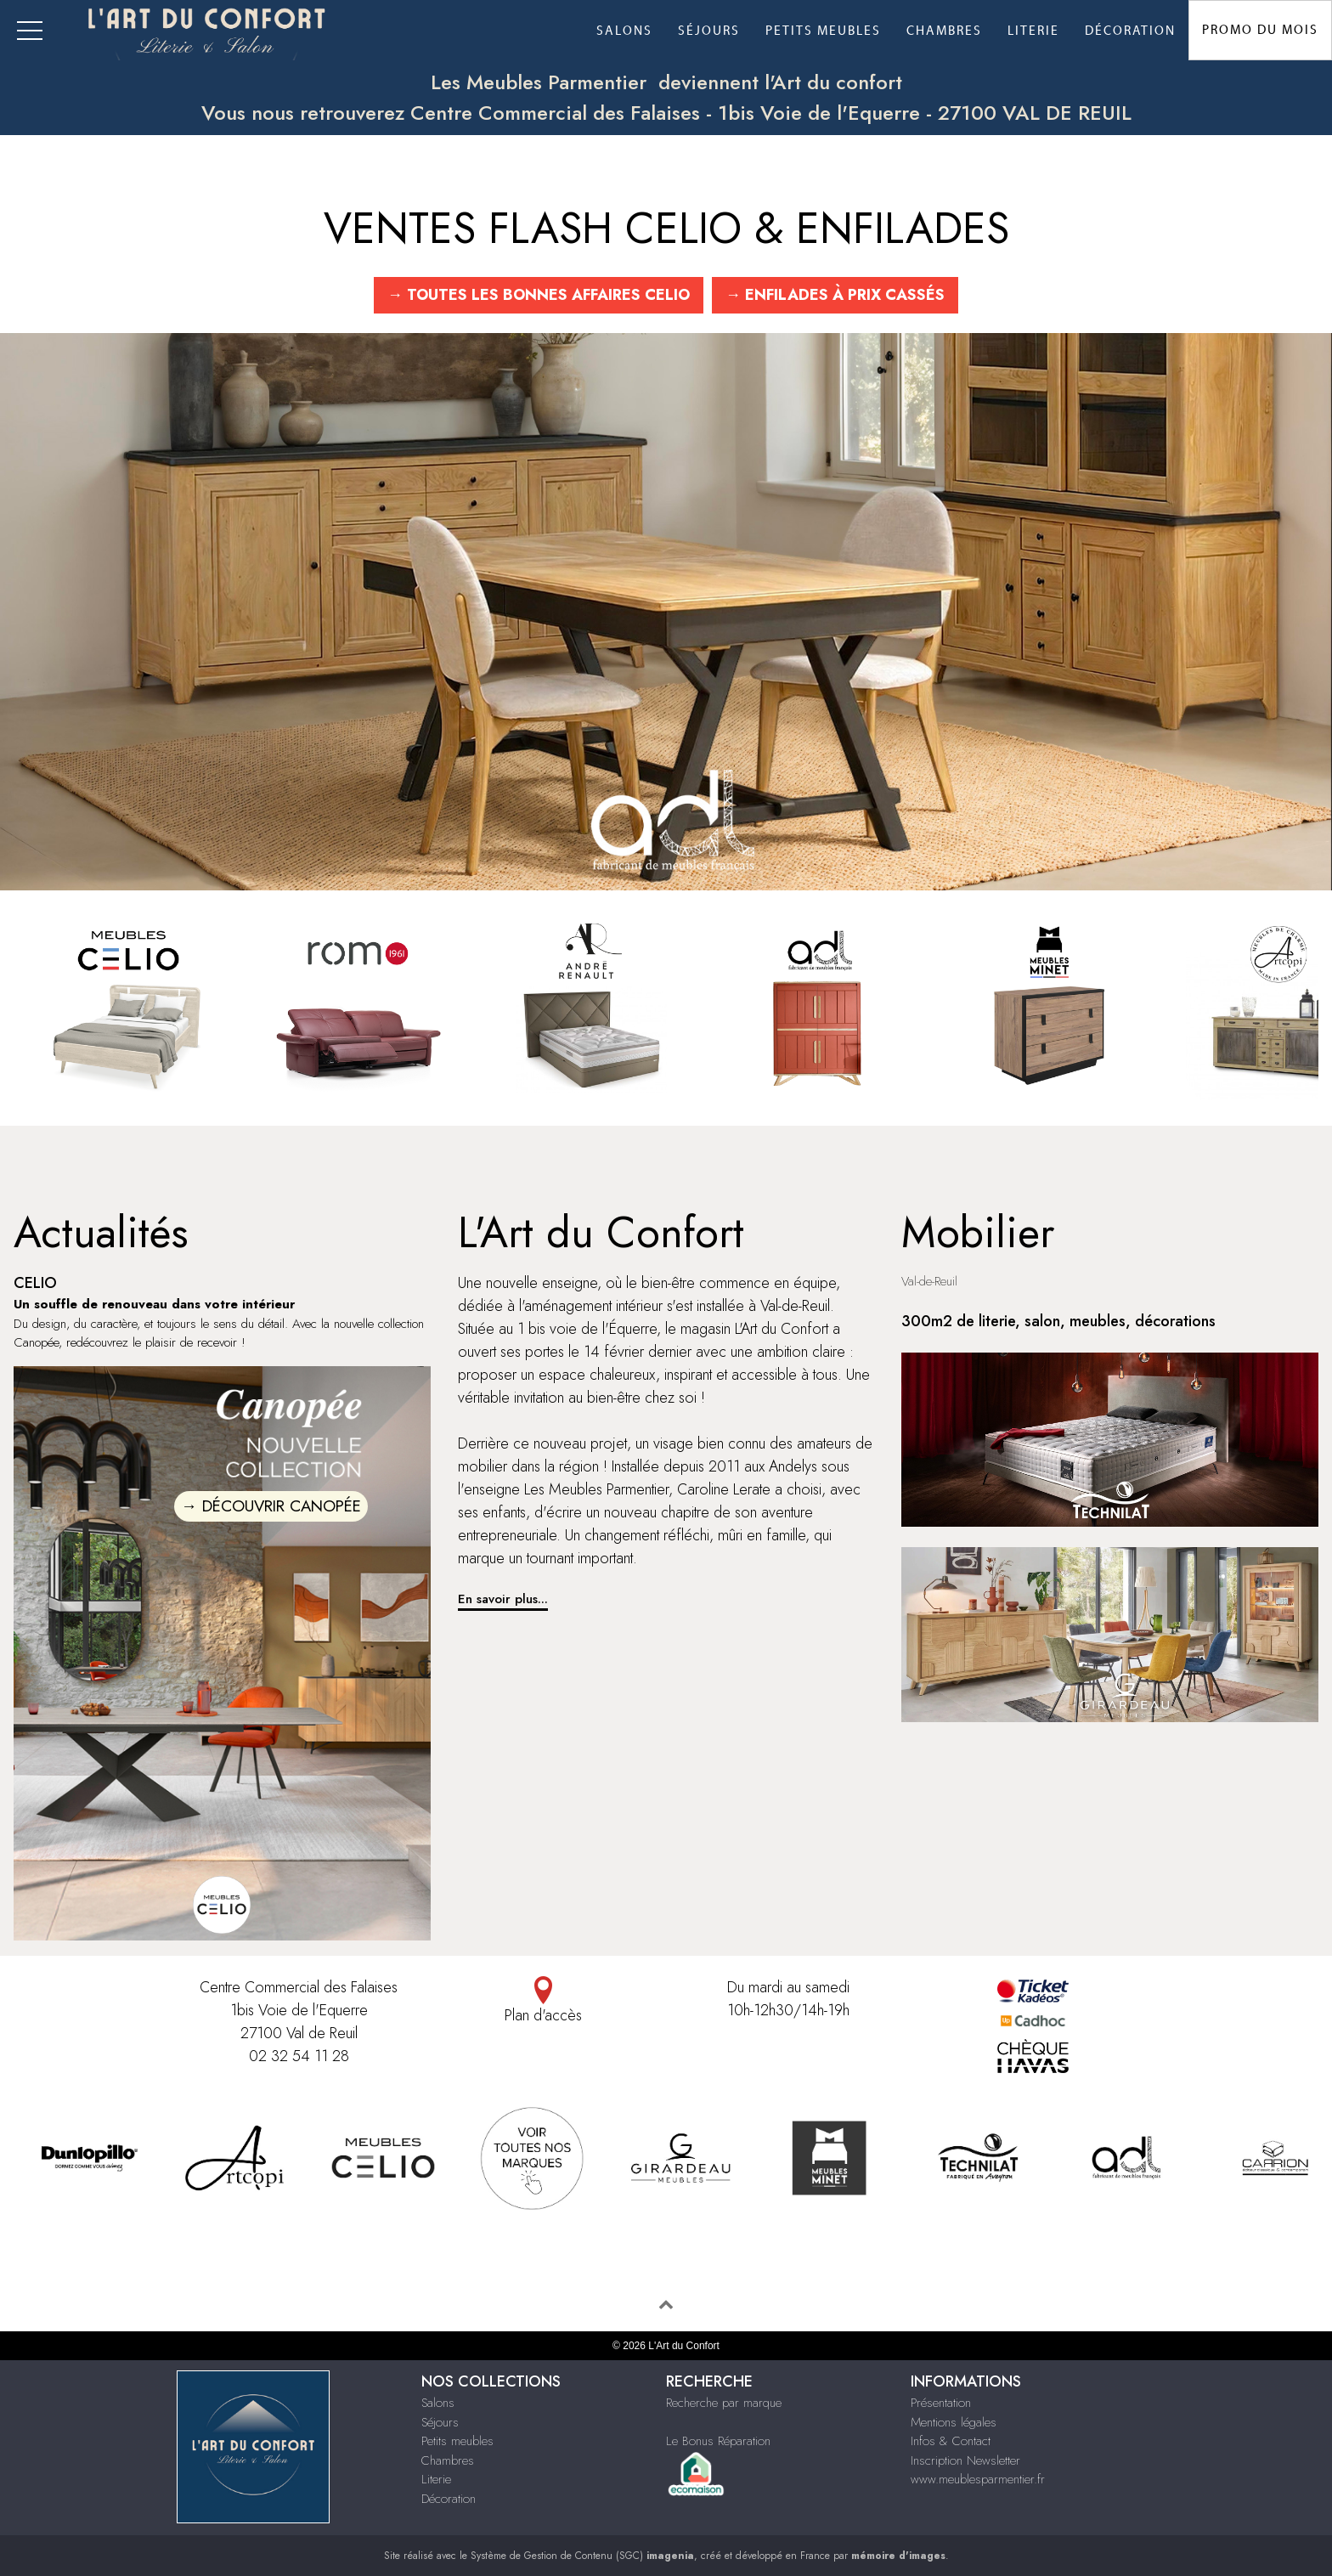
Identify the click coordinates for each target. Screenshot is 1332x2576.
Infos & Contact (951, 2441)
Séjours (709, 31)
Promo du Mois (1260, 30)
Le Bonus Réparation (718, 2441)
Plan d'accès (543, 2001)
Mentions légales (953, 2422)
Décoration (1130, 31)
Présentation (941, 2402)
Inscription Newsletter (965, 2460)
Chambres (944, 31)
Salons (624, 31)
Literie (1033, 31)
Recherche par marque (724, 2402)
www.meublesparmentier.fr (978, 2479)
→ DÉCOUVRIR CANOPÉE (271, 1505)
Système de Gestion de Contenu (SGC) (582, 2555)
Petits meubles (823, 31)
